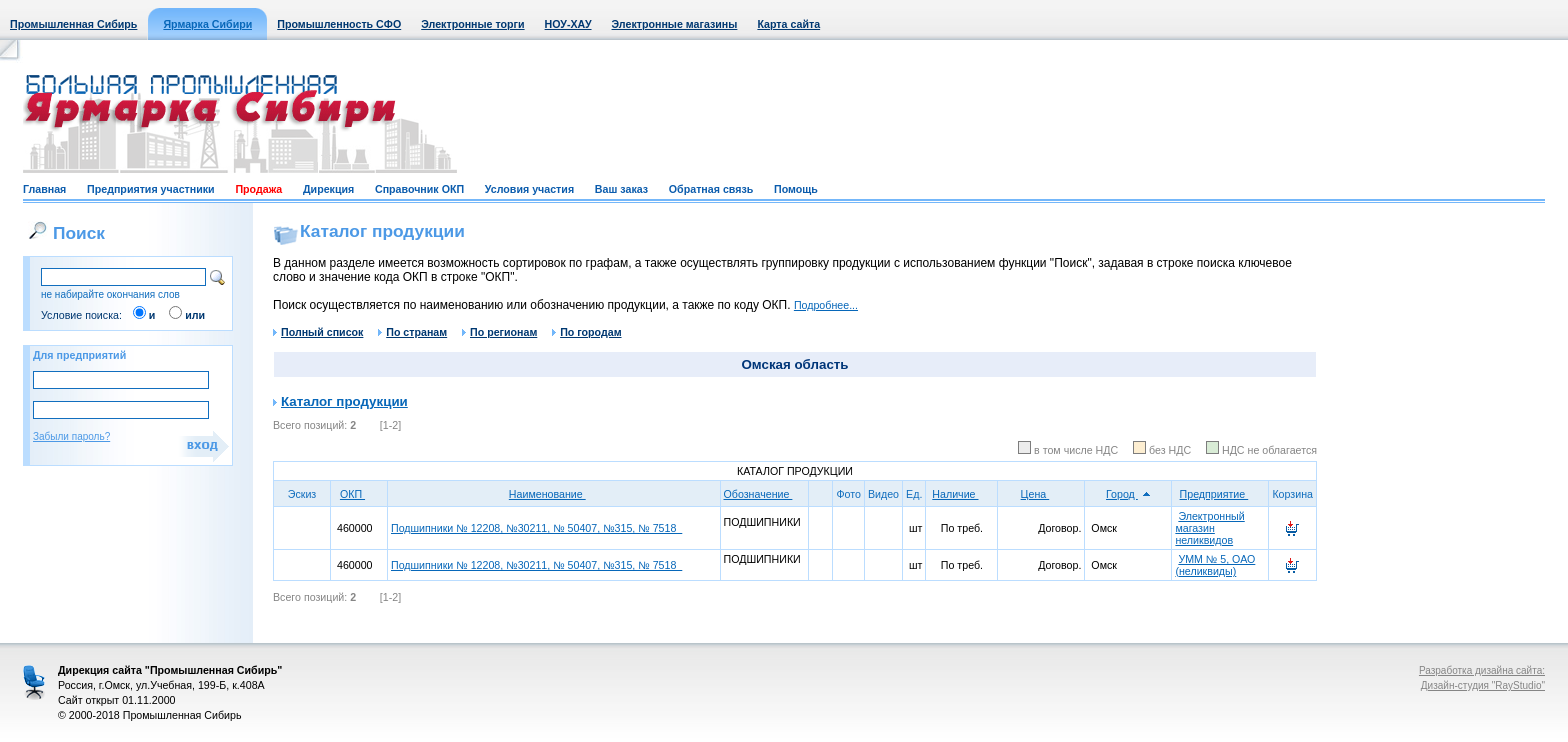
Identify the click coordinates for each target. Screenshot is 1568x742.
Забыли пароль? (71, 436)
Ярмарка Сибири (207, 24)
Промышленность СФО (339, 24)
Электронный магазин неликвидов (1209, 528)
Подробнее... (826, 305)
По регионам (499, 332)
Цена (1042, 494)
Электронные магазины (675, 24)
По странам (412, 332)
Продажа (258, 189)
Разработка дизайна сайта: (1482, 670)
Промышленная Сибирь (73, 24)
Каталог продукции (344, 401)
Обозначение (765, 494)
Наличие (961, 494)
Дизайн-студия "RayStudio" (1483, 685)
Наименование (554, 494)
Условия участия (529, 189)
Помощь (796, 189)
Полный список (318, 332)
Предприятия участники (151, 189)
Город (1128, 494)
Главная (44, 189)
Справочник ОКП (419, 189)
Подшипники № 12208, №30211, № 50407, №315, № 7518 (536, 528)
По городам (586, 332)
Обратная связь (711, 189)
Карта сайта (788, 24)
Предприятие (1221, 494)
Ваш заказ (621, 189)
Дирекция (328, 189)
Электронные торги (472, 24)
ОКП (359, 494)
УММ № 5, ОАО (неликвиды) (1215, 565)
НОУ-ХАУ (568, 24)
